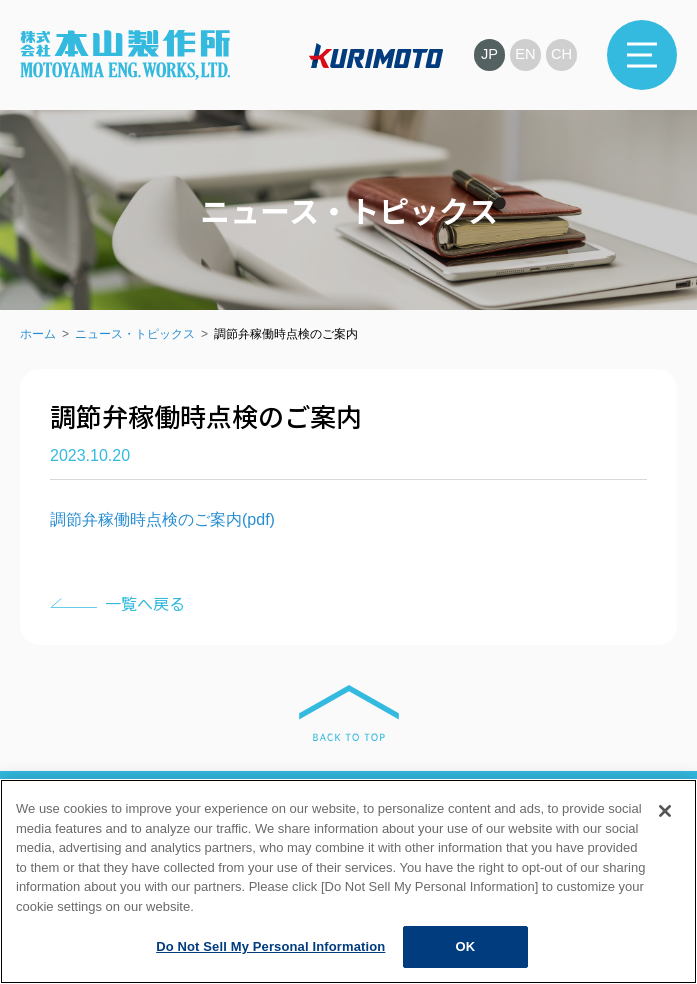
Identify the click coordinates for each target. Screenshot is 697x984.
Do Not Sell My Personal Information (270, 946)
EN (524, 54)
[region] (348, 881)
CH (561, 54)
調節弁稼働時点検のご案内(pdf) (162, 519)
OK (465, 946)
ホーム (38, 334)
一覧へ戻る (145, 603)
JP (487, 54)
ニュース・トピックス (135, 334)
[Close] (665, 811)
